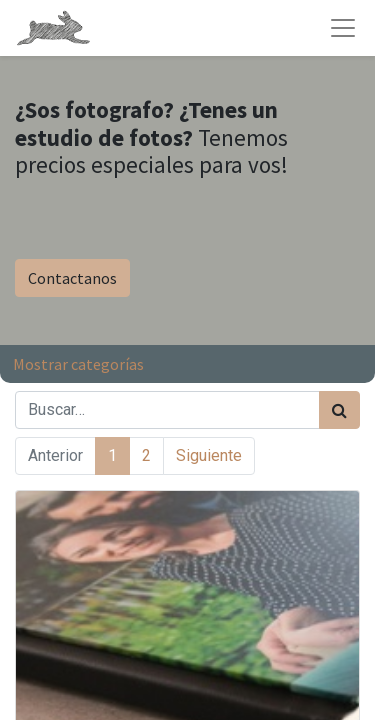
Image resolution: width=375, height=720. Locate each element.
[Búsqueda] (339, 410)
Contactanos (72, 278)
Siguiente (209, 455)
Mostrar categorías (78, 364)
